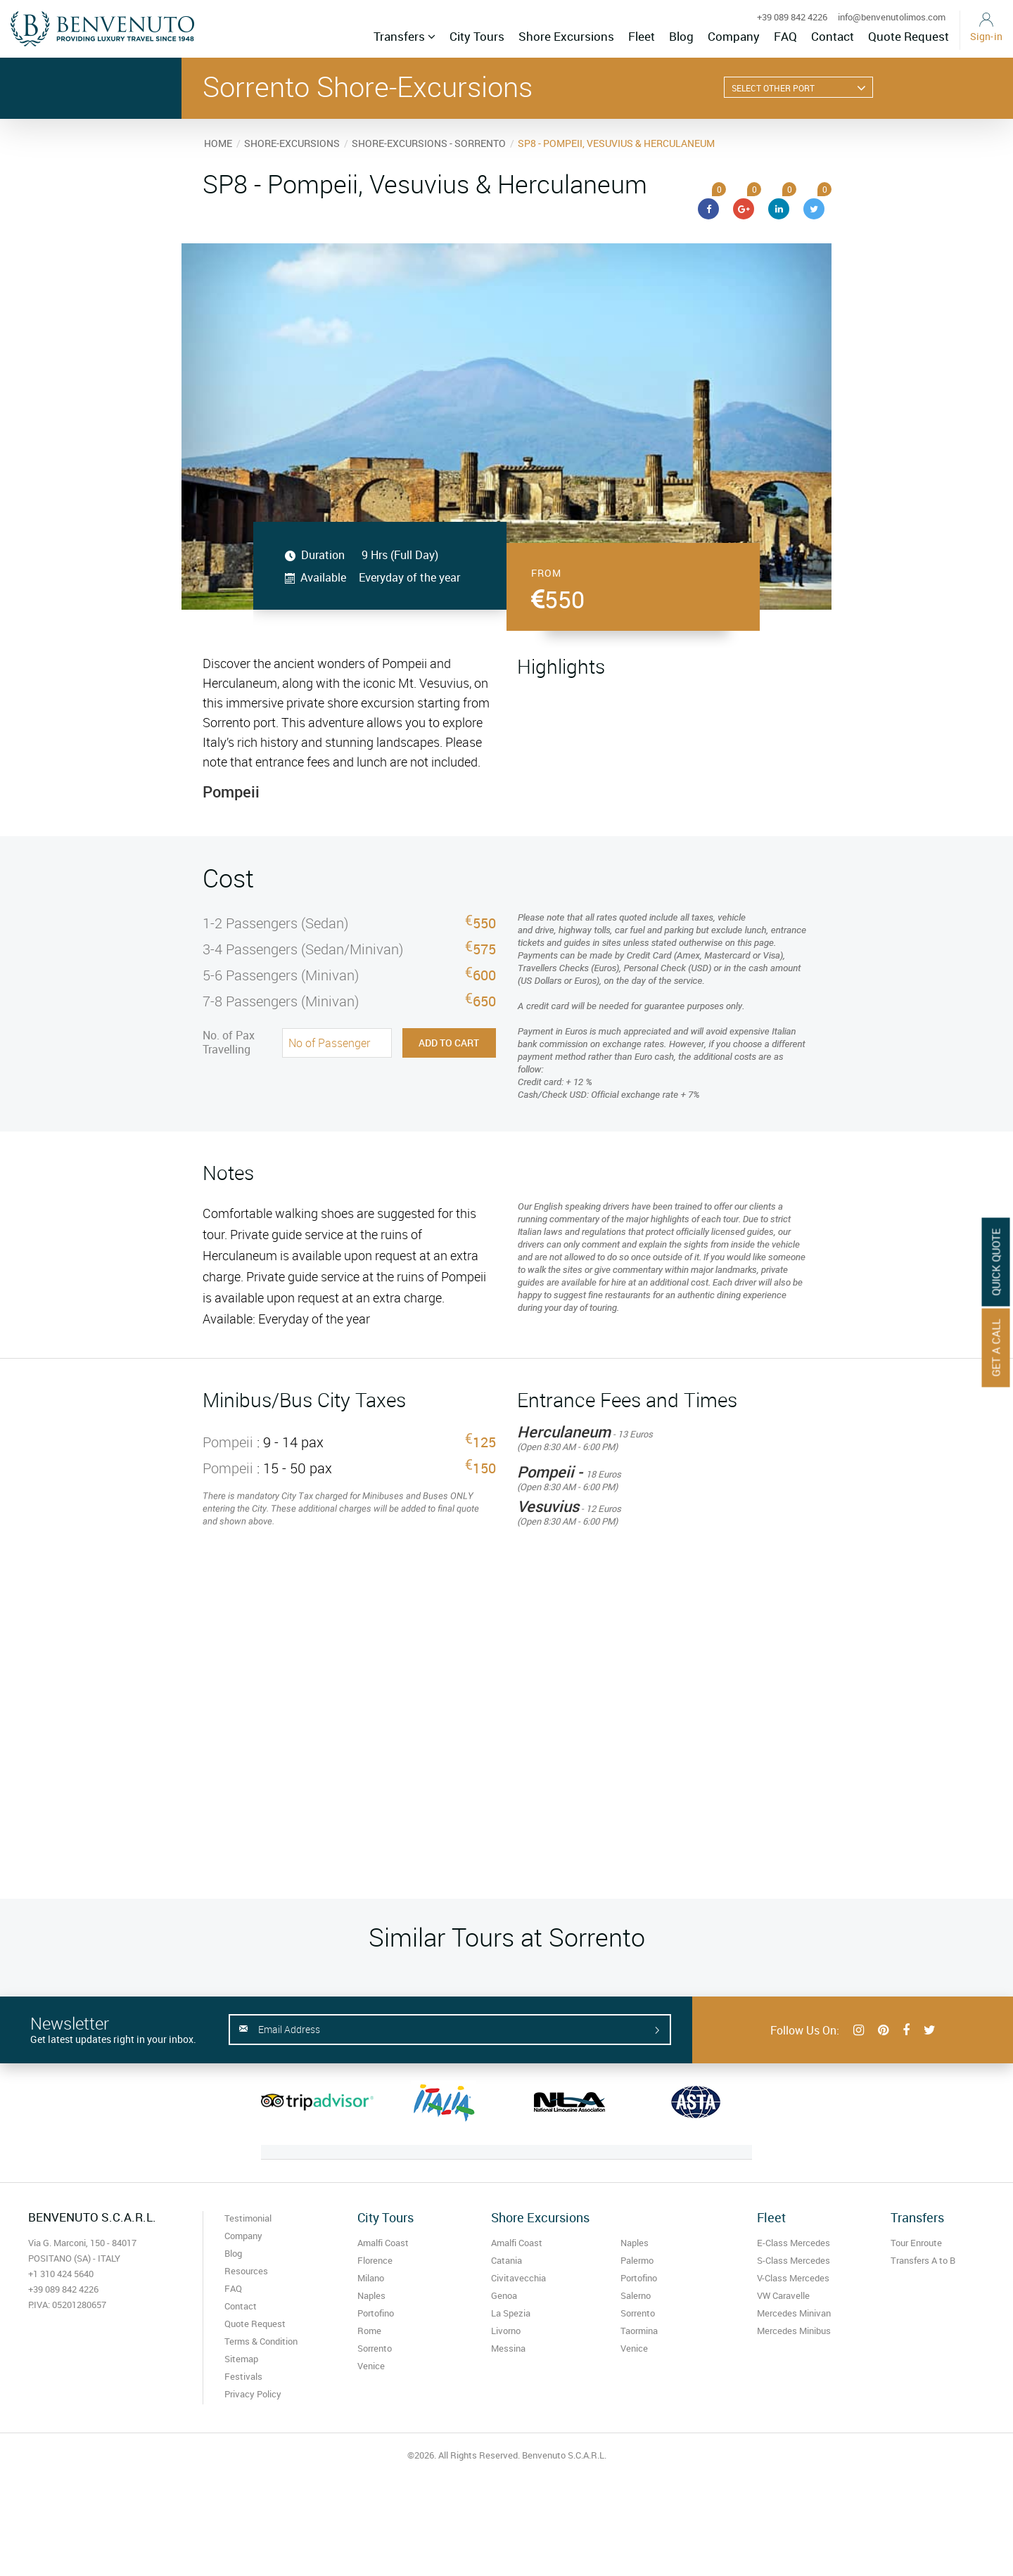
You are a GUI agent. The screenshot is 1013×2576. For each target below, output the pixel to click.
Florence (375, 2260)
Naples (371, 2295)
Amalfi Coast (383, 2242)
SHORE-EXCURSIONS (292, 143)
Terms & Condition (261, 2341)
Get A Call (996, 1347)
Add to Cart (449, 1042)
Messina (508, 2348)
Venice (371, 2365)
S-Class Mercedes (793, 2260)
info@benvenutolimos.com (891, 17)
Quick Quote (996, 1261)
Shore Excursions (566, 36)
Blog (681, 36)
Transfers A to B (923, 2260)
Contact (832, 36)
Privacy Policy (252, 2394)
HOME (218, 143)
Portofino (375, 2313)
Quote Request (908, 36)
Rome (369, 2330)
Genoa (504, 2295)
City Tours (477, 36)
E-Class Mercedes (793, 2242)
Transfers (404, 36)
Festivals (243, 2376)
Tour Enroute (916, 2242)
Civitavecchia (518, 2277)
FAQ (785, 36)
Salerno (635, 2295)
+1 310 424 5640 (61, 2273)
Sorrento (374, 2348)
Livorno (506, 2330)
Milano (370, 2277)
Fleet (641, 36)
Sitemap (241, 2358)
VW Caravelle (783, 2295)
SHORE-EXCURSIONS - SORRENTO (429, 143)
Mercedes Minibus (794, 2330)
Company (734, 36)
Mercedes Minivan (794, 2313)
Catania (506, 2260)
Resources (246, 2270)
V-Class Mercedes (793, 2277)
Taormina (639, 2330)
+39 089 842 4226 (792, 17)
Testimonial (248, 2218)
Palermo (637, 2260)
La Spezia (510, 2313)
